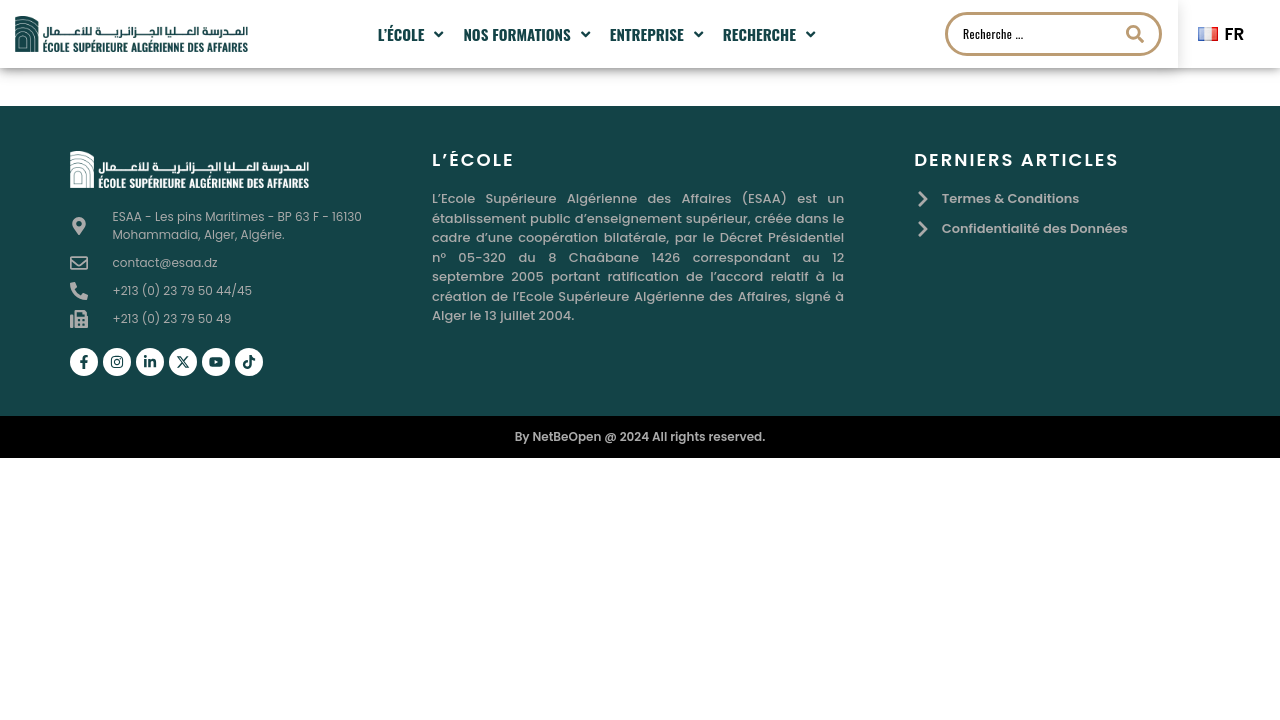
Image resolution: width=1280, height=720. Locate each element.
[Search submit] (1135, 34)
